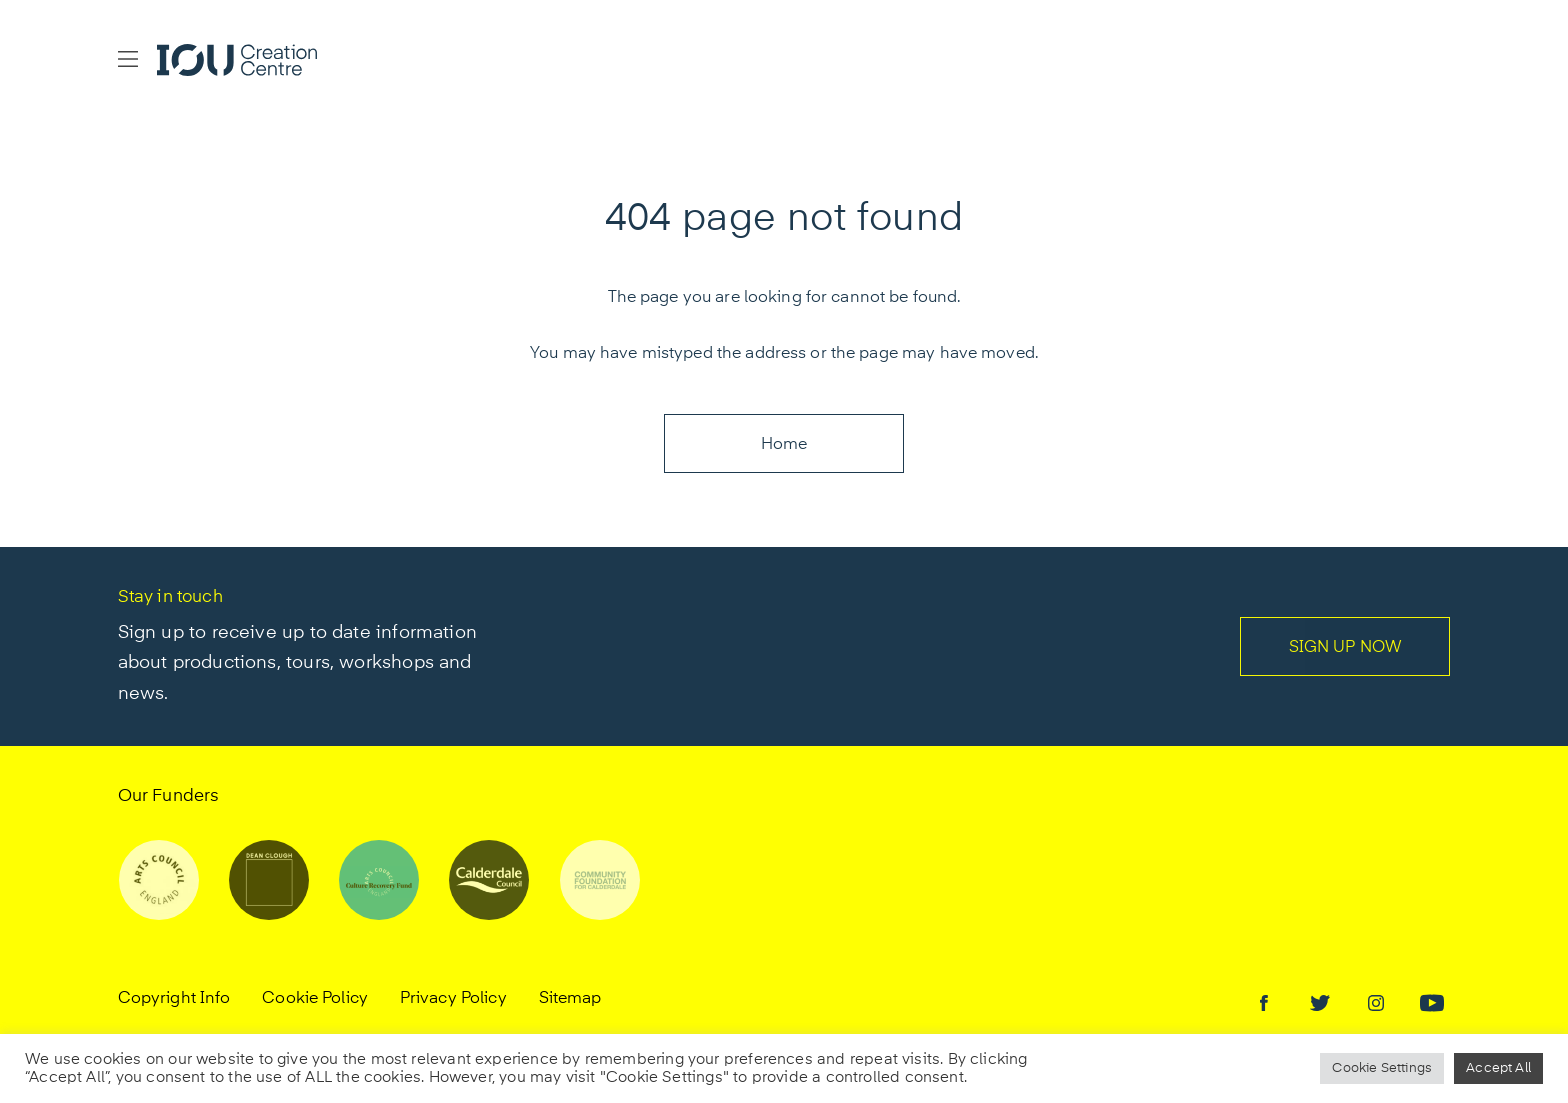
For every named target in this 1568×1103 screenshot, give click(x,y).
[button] (128, 60)
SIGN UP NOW (1345, 648)
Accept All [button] (1498, 1068)
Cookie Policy (315, 999)
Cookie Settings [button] (1382, 1068)
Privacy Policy (453, 999)
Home (784, 445)
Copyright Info (174, 999)
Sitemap (570, 999)
